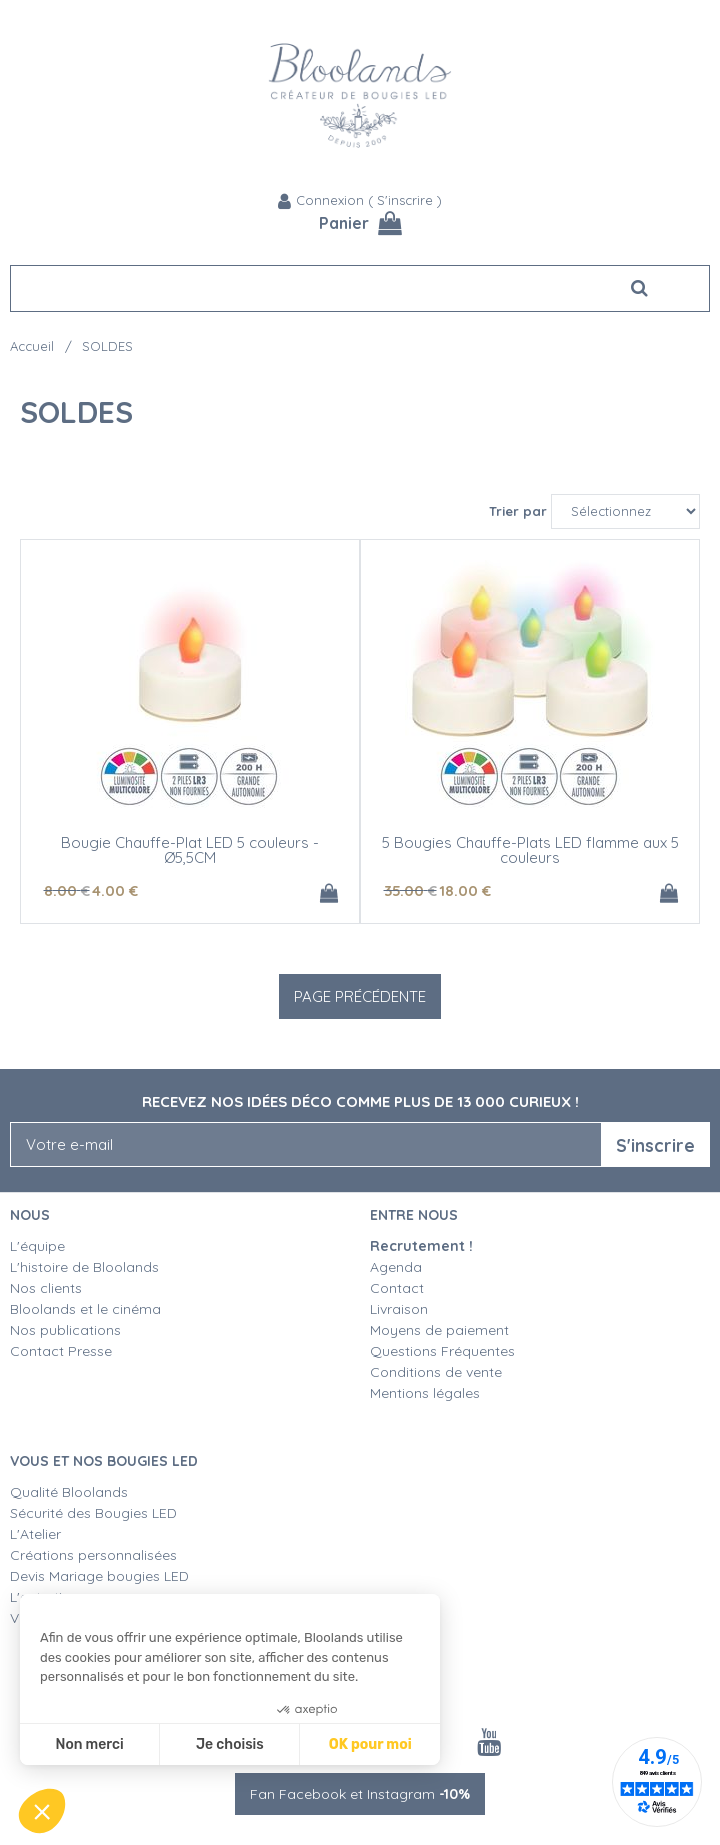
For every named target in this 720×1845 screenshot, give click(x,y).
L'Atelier (35, 1534)
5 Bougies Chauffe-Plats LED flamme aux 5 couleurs (530, 850)
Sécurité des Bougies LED (95, 1513)
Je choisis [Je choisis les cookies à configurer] (230, 1744)
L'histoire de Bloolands (84, 1267)
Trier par (518, 511)
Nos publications (65, 1330)
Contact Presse (61, 1351)
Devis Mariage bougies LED (99, 1576)
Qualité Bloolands (69, 1492)
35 (410, 890)
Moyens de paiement (439, 1330)
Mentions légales (425, 1393)
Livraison (399, 1309)
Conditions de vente (436, 1372)
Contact (397, 1288)
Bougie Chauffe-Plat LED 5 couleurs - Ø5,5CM (190, 850)
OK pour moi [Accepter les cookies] (370, 1744)
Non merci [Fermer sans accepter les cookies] (89, 1744)
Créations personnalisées (93, 1555)
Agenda (396, 1267)
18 (465, 890)
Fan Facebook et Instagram (360, 1794)
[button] (42, 1811)
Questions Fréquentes (442, 1351)
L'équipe (37, 1246)
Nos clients (46, 1288)
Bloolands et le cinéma (85, 1309)
